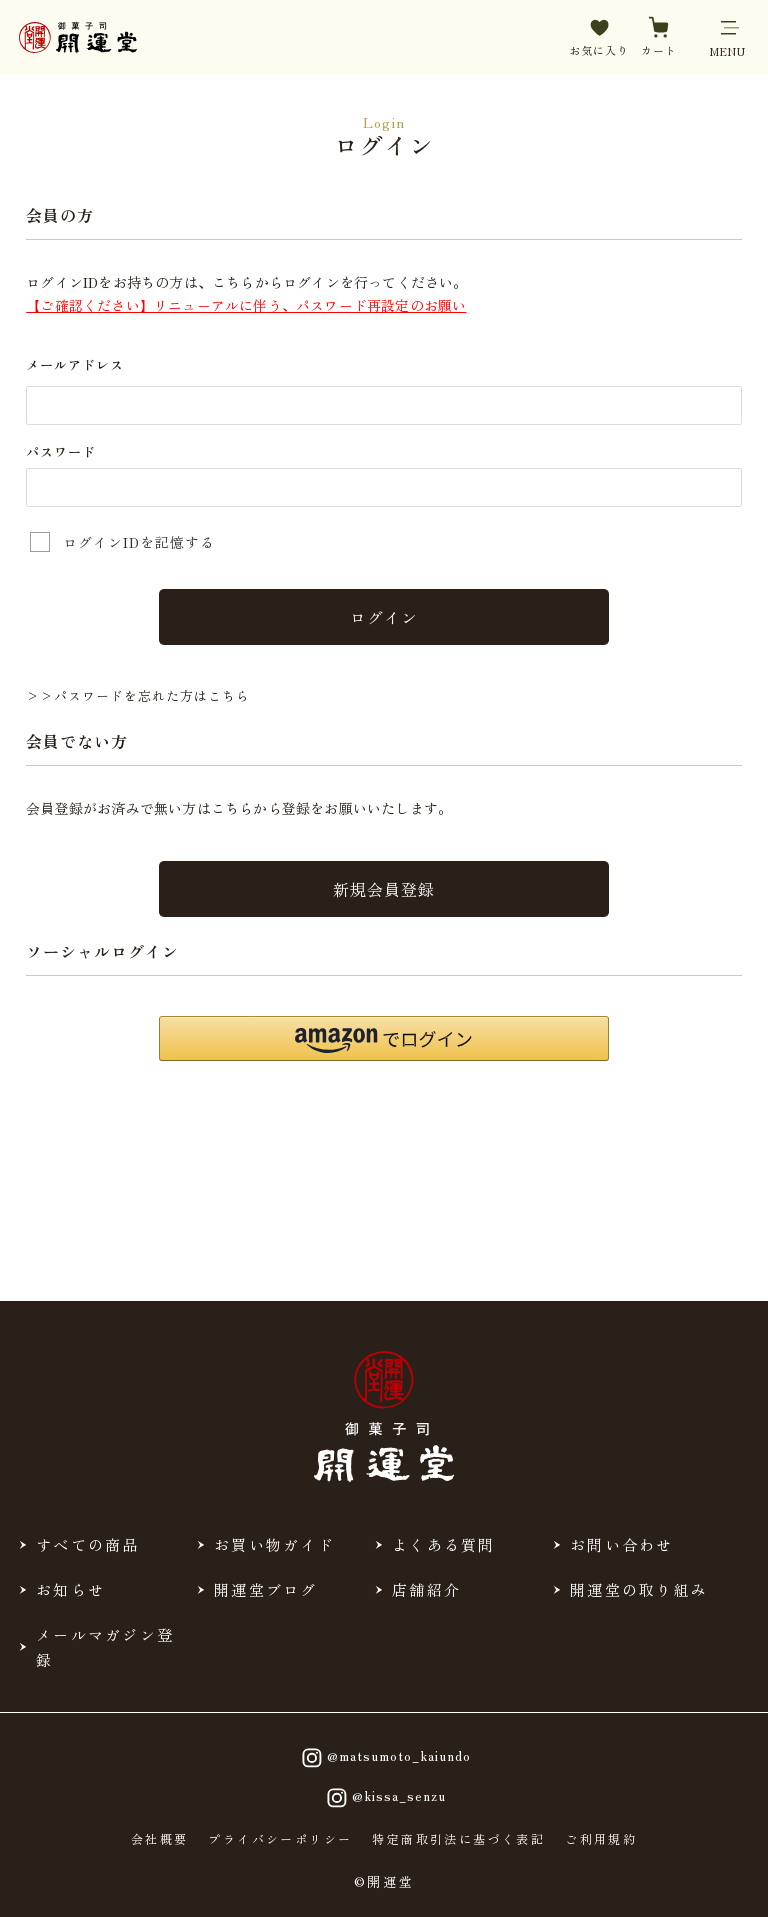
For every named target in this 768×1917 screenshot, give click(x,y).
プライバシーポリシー (280, 1838)
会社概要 (160, 1838)
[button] (384, 1037)
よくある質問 (444, 1543)
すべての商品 (88, 1543)
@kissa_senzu (384, 1797)
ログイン (384, 617)
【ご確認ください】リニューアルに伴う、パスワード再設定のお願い (246, 305)
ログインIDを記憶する (139, 542)
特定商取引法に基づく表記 (458, 1838)
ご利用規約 (601, 1838)
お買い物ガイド (274, 1543)
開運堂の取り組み (639, 1588)
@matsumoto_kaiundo (384, 1757)
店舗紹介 (426, 1588)
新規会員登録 (384, 888)
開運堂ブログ (266, 1588)
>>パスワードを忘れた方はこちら (138, 695)
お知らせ (70, 1588)
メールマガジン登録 (105, 1646)
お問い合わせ (622, 1543)
